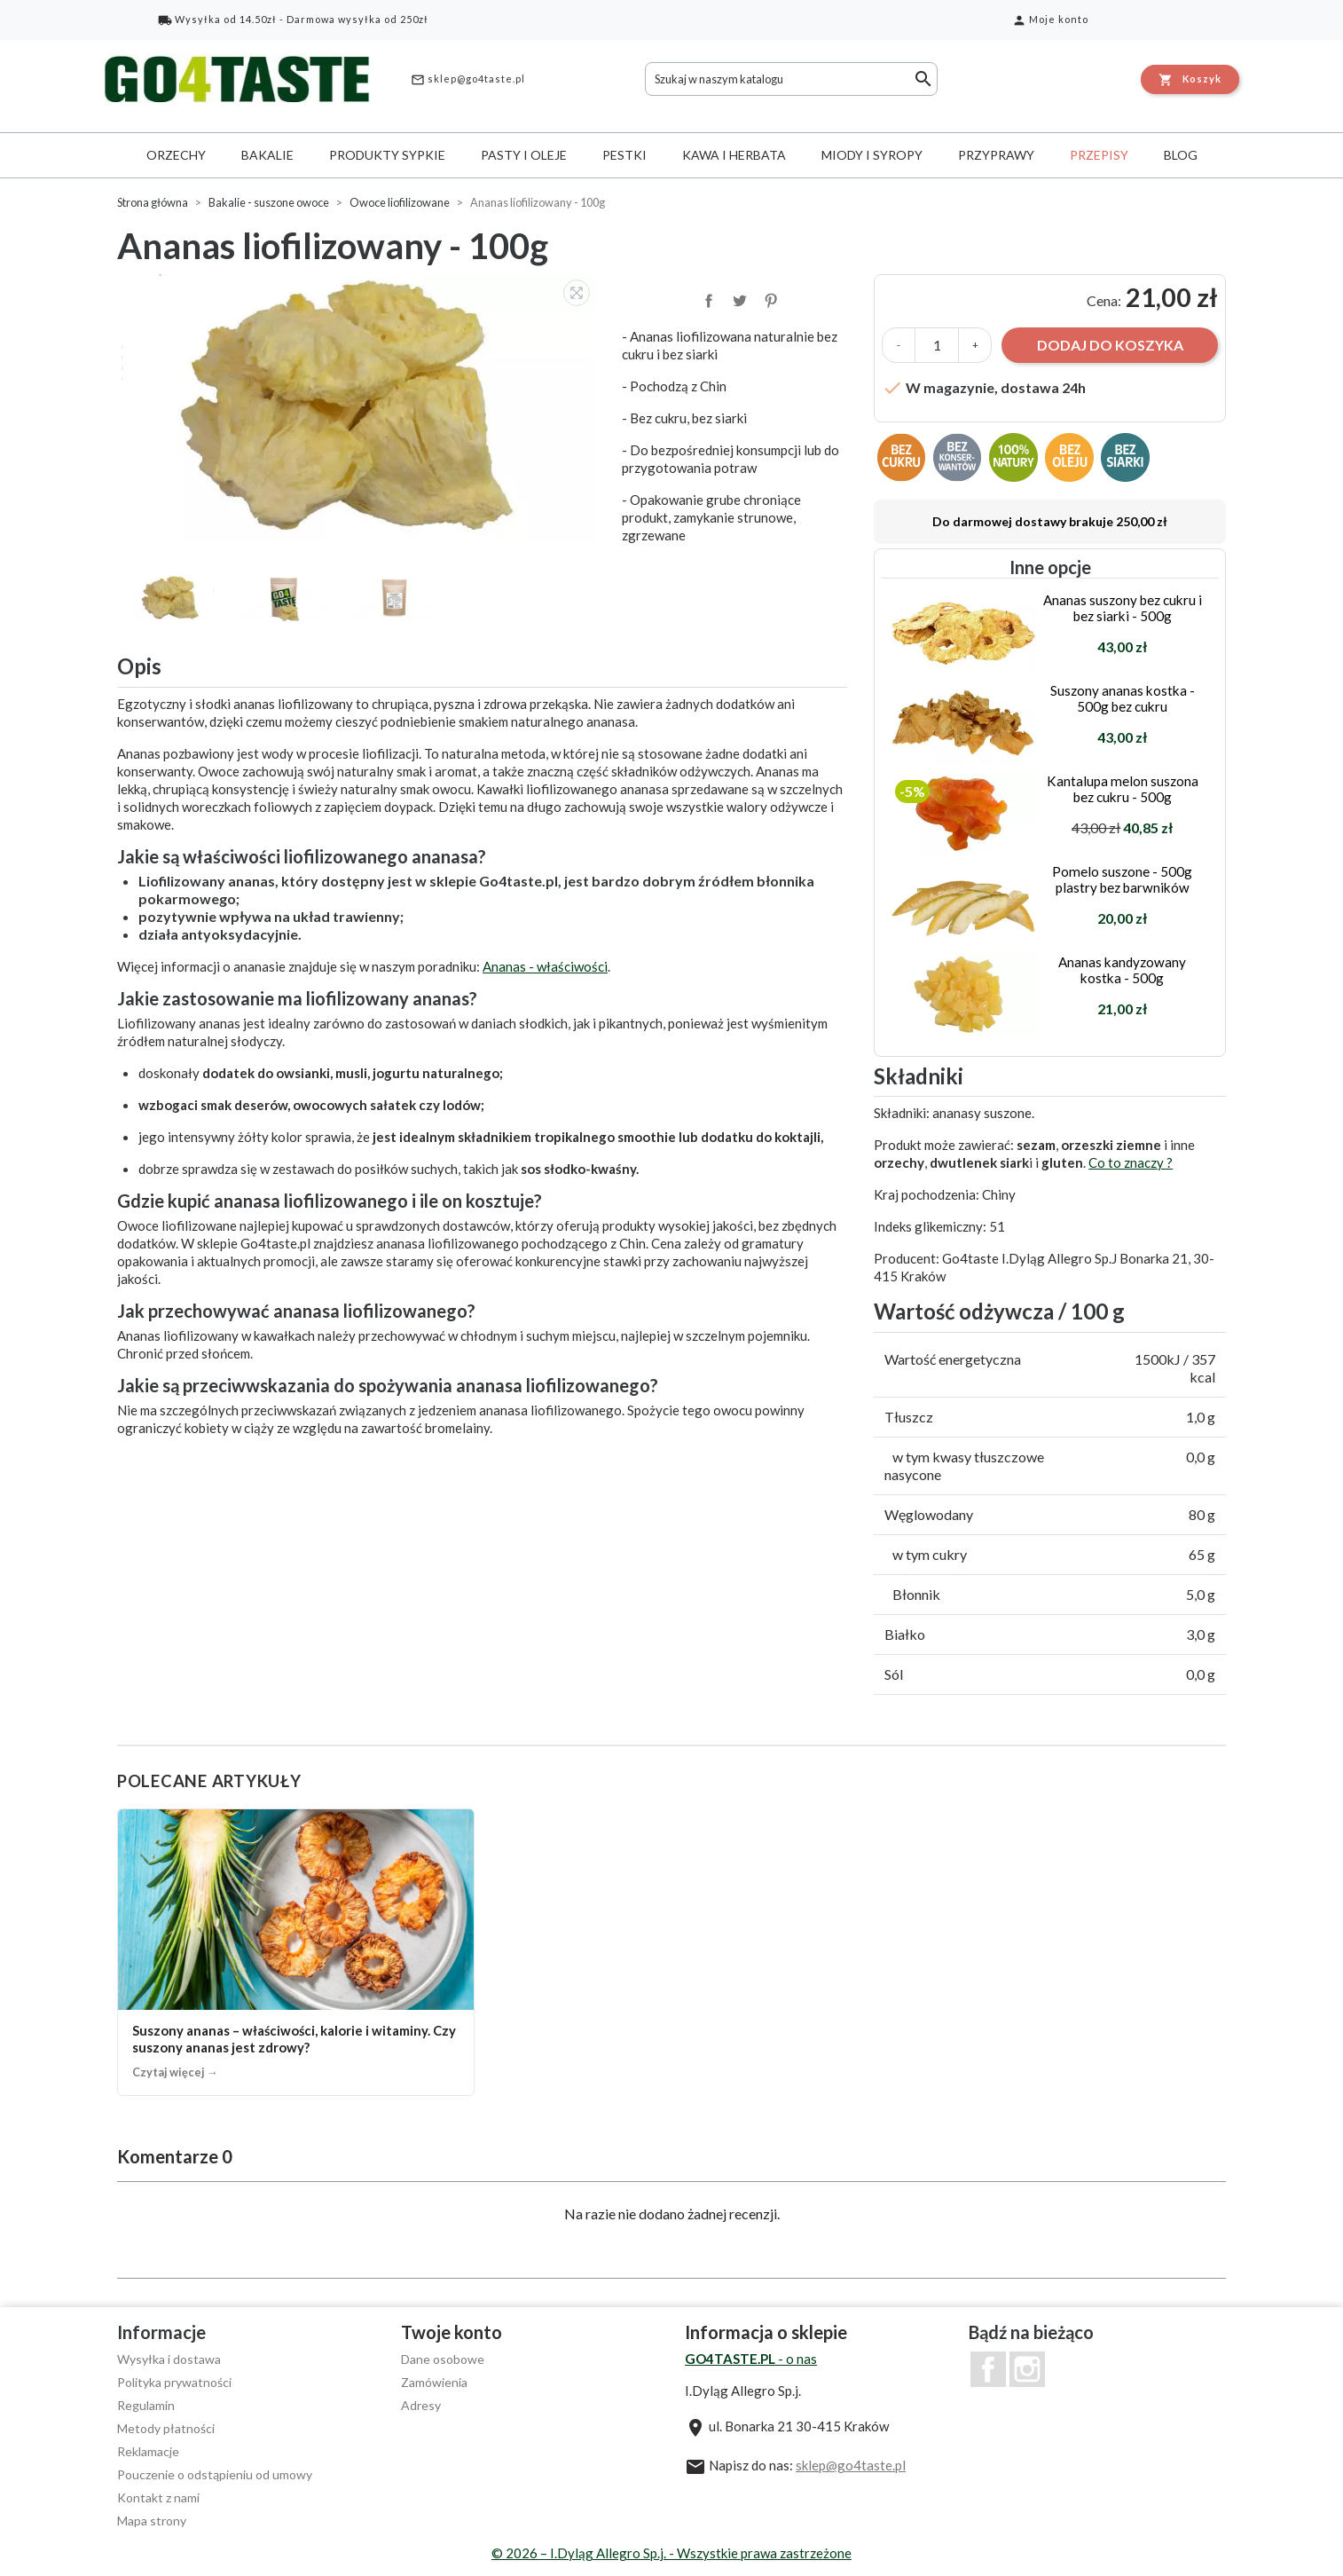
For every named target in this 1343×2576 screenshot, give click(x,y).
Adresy (421, 2405)
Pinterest (769, 299)
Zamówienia (434, 2382)
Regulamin (146, 2405)
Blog (1181, 154)
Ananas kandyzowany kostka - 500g (1122, 970)
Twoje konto (451, 2332)
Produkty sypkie (387, 154)
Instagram (1027, 2369)
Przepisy (1099, 154)
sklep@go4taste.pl (468, 80)
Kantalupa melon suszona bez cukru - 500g (1122, 789)
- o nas (751, 2359)
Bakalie (267, 154)
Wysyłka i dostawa (169, 2359)
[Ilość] (936, 345)
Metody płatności (166, 2428)
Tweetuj (738, 299)
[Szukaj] (791, 79)
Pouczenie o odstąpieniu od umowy (214, 2474)
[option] (361, 408)
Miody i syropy (872, 154)
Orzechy (176, 154)
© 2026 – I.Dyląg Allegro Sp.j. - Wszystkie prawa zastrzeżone (671, 2553)
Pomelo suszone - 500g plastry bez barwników (1122, 879)
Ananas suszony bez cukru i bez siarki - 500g (1122, 608)
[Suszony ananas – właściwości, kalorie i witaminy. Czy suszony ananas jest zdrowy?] (296, 1951)
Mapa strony (151, 2520)
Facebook (988, 2369)
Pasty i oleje (524, 154)
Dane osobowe (442, 2359)
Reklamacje (148, 2451)
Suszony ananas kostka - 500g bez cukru (1122, 698)
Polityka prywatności (174, 2382)
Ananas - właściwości (545, 966)
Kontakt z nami (158, 2497)
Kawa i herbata (734, 154)
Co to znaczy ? (1130, 1162)
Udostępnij (707, 299)
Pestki (624, 154)
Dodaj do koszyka (1110, 344)
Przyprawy (996, 154)
